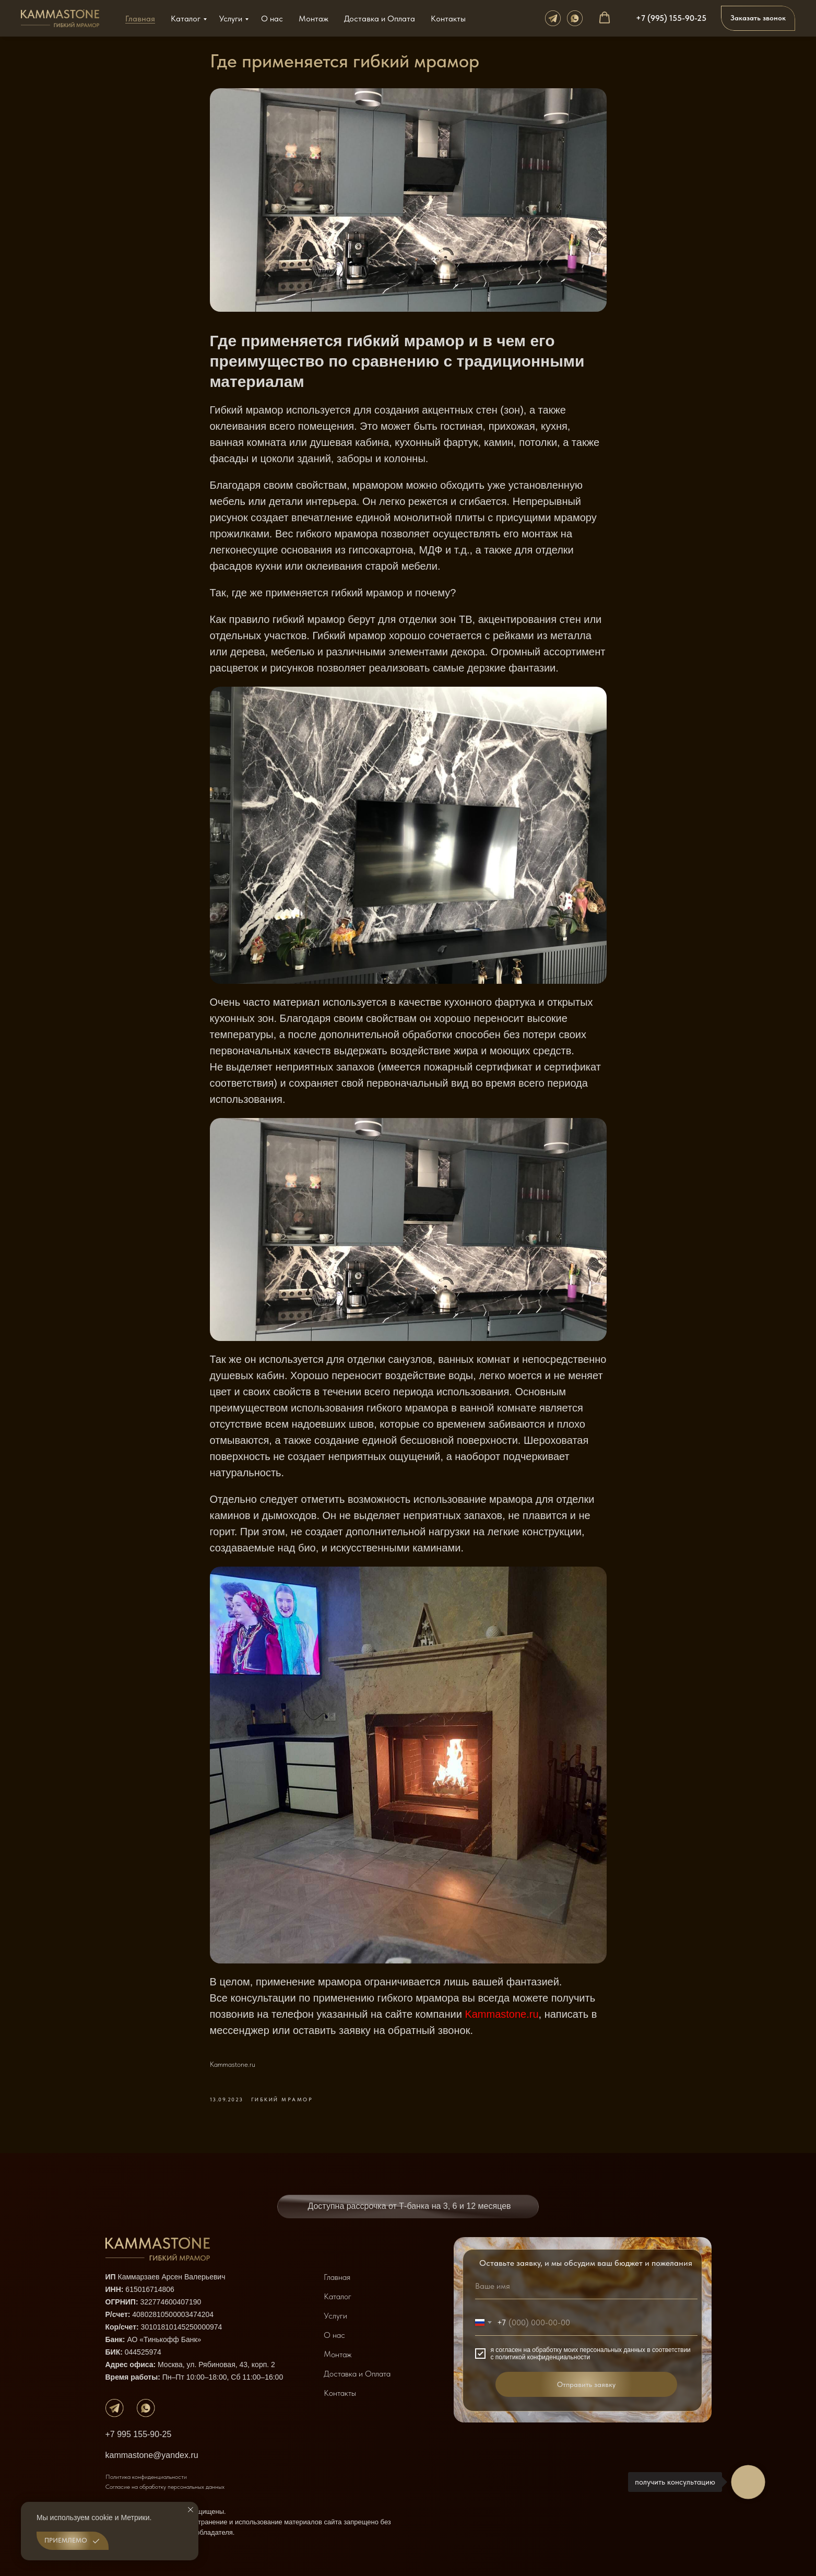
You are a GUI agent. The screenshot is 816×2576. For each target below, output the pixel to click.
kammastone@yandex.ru (151, 2455)
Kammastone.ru (501, 2014)
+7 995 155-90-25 (138, 2434)
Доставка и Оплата (379, 18)
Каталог (185, 18)
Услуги (230, 18)
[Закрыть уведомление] (190, 2509)
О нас (272, 18)
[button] (604, 17)
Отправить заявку (586, 2384)
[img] (114, 2408)
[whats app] (575, 18)
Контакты (448, 18)
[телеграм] (553, 18)
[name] (586, 2286)
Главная (140, 18)
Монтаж (313, 18)
